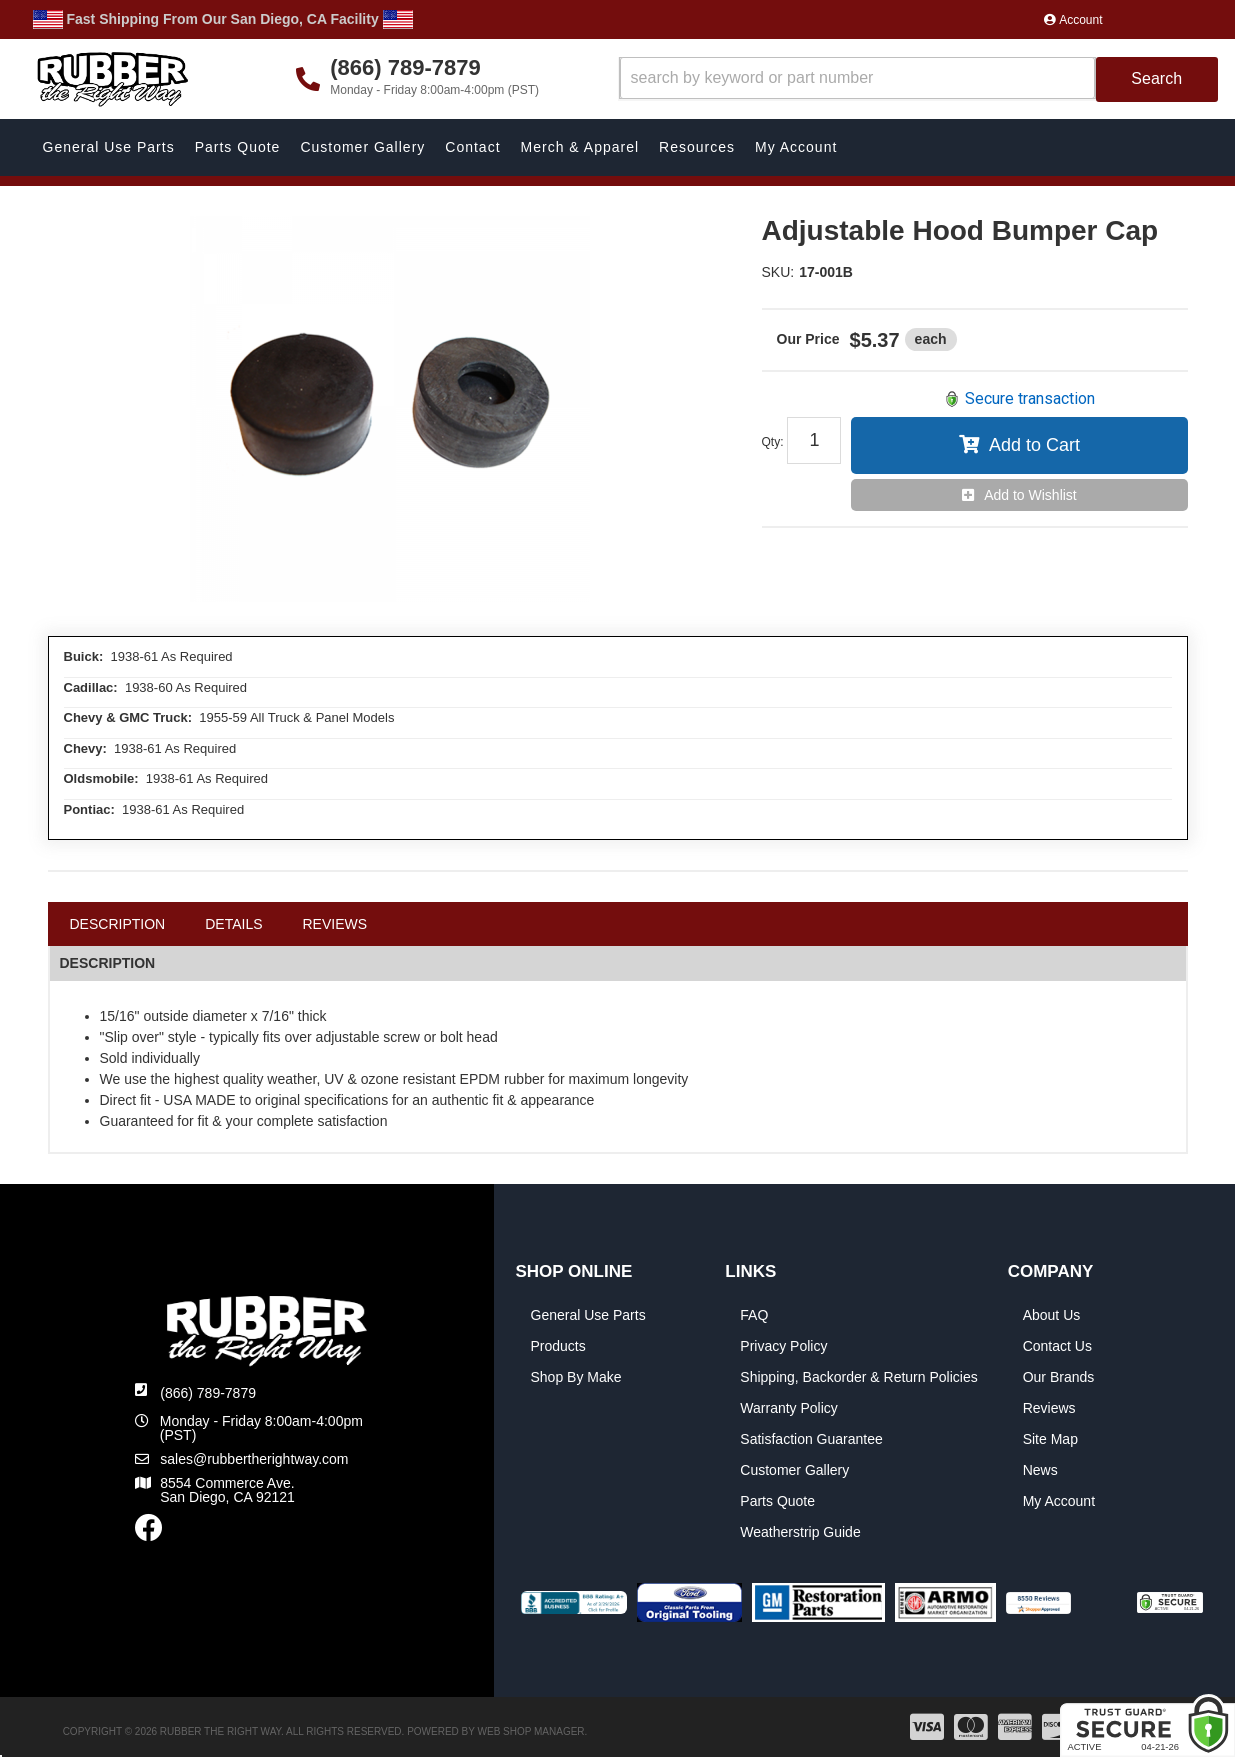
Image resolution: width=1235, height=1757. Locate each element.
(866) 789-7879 (208, 1393)
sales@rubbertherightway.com (254, 1459)
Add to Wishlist (1030, 495)
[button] (918, 79)
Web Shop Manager (531, 1731)
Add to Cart (1034, 445)
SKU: (778, 272)
